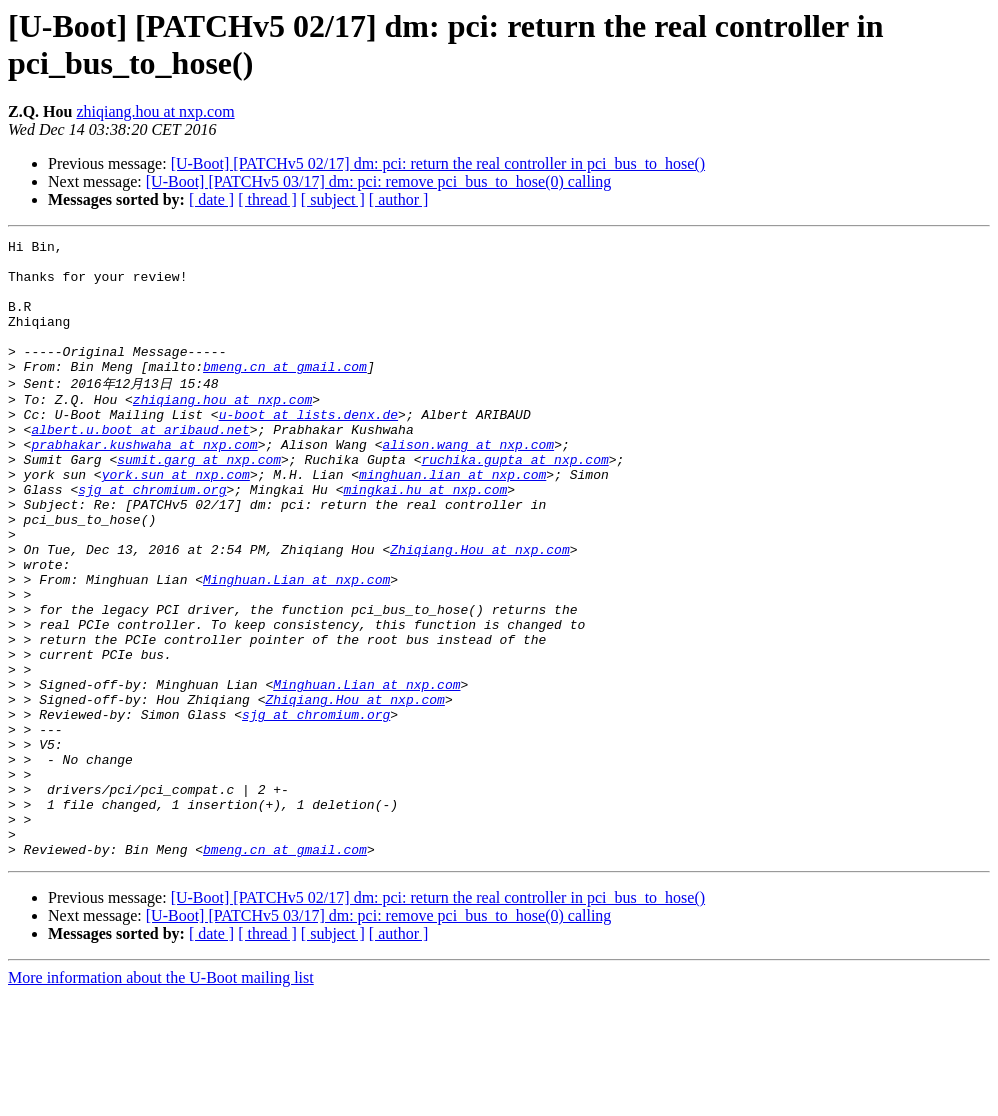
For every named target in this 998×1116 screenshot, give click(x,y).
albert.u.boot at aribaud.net (140, 466)
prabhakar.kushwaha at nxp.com (144, 484)
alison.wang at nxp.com (468, 484)
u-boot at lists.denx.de (308, 448)
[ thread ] (267, 199)
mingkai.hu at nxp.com (425, 538)
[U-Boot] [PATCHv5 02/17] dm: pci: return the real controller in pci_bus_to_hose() (438, 163)
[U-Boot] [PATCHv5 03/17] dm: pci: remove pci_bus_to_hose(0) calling (379, 181)
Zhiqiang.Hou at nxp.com (479, 610)
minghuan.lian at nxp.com (452, 520)
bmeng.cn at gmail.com (285, 393)
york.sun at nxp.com (176, 520)
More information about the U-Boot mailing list (161, 1098)
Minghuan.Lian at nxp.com (296, 646)
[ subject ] (333, 199)
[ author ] (399, 199)
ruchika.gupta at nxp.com (514, 502)
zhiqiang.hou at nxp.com (155, 111)
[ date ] (211, 199)
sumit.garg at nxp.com (199, 502)
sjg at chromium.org (152, 538)
